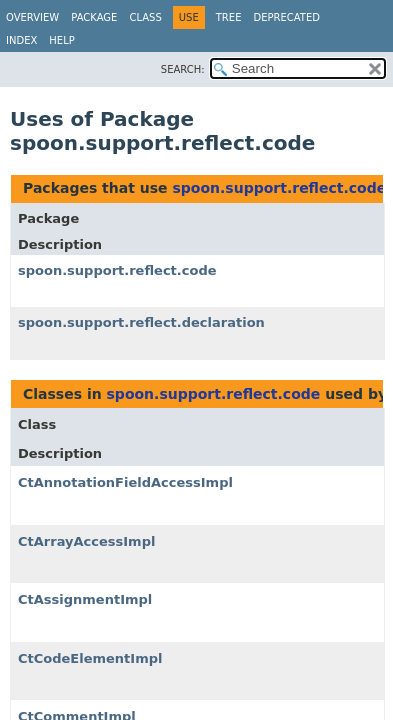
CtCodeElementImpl (90, 658)
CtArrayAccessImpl (86, 541)
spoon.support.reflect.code (279, 188)
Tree (229, 17)
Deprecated (286, 17)
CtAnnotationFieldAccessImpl (125, 482)
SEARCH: (183, 69)
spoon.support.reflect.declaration (141, 322)
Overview (32, 17)
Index (21, 40)
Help (61, 40)
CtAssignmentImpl (85, 599)
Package (94, 17)
